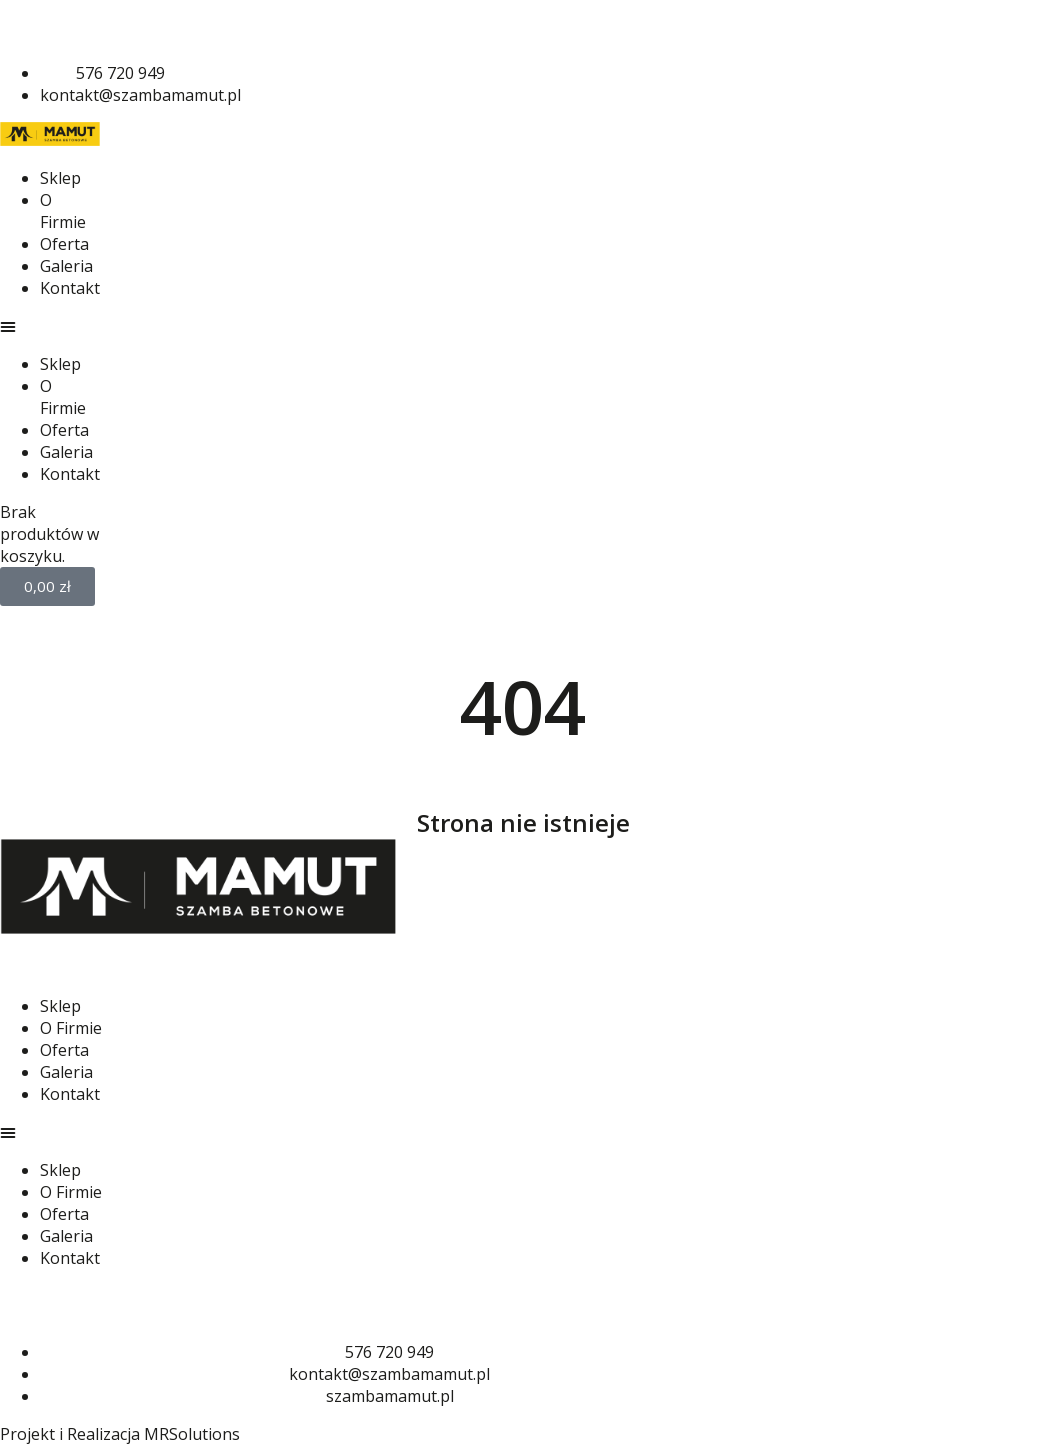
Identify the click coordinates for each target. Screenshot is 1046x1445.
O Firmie (63, 211)
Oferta (64, 244)
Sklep (60, 178)
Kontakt (70, 288)
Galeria (66, 266)
